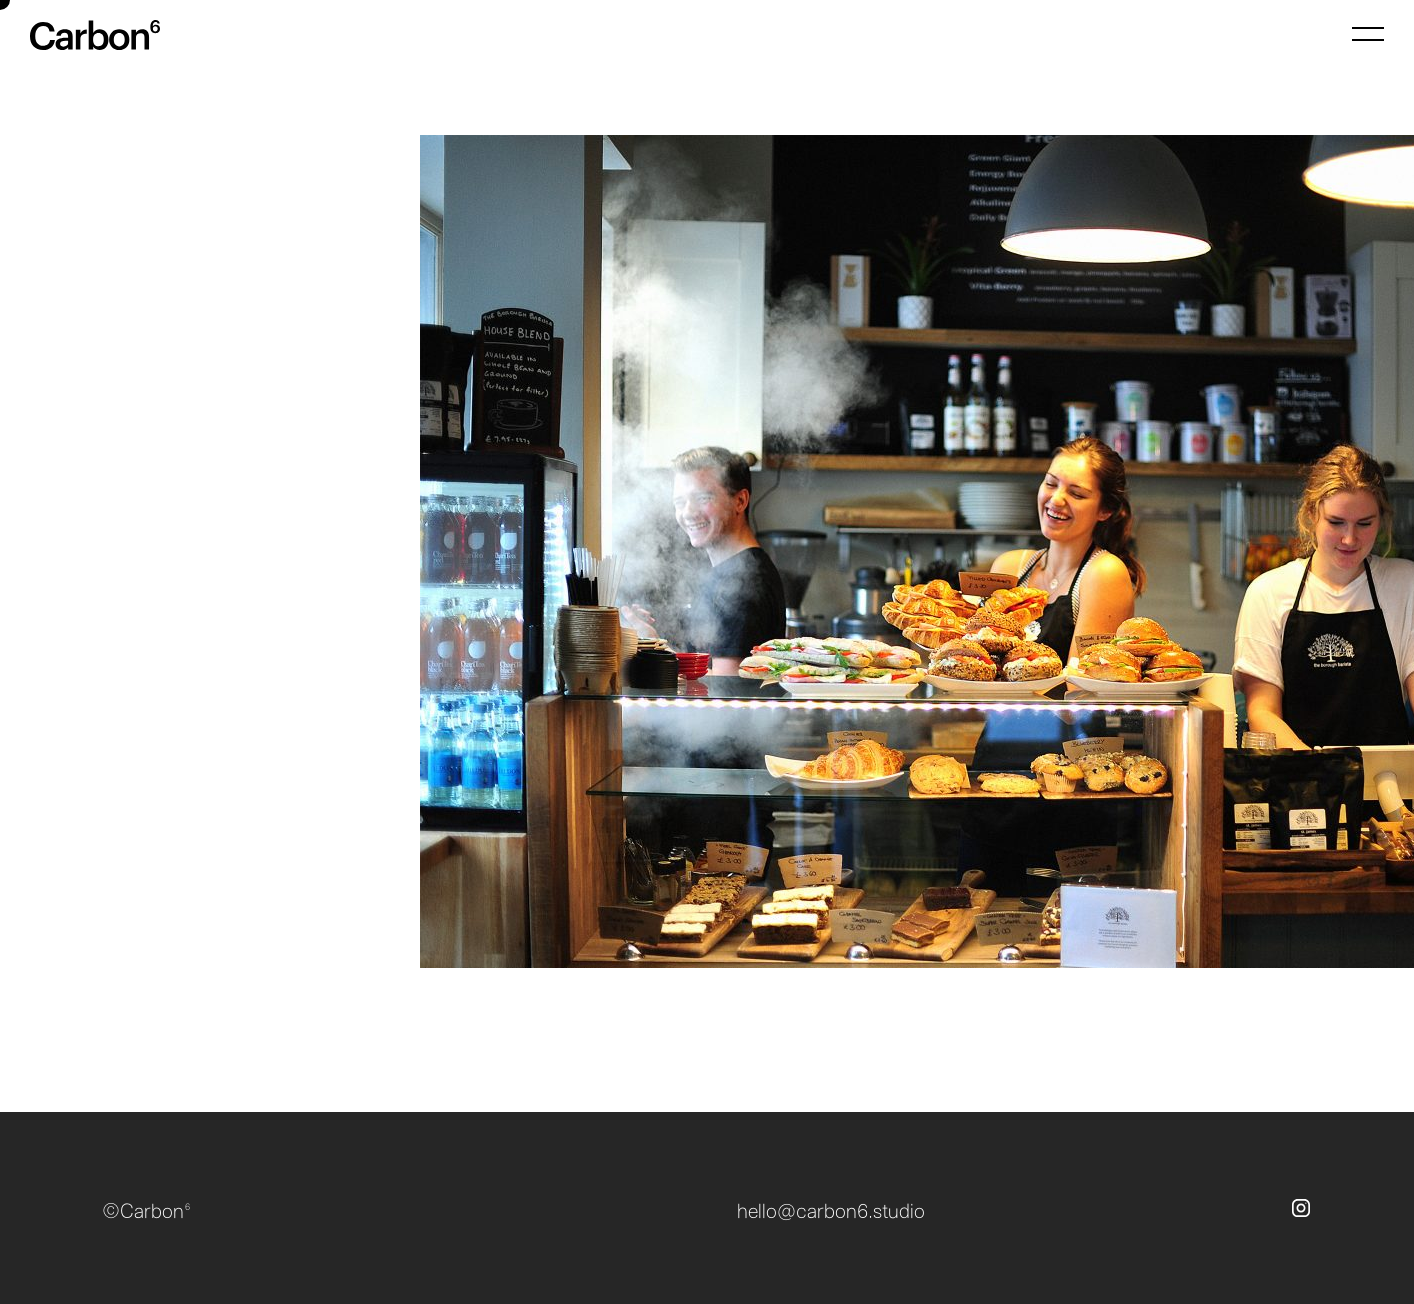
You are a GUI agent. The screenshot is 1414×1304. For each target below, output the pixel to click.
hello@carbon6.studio (831, 1212)
